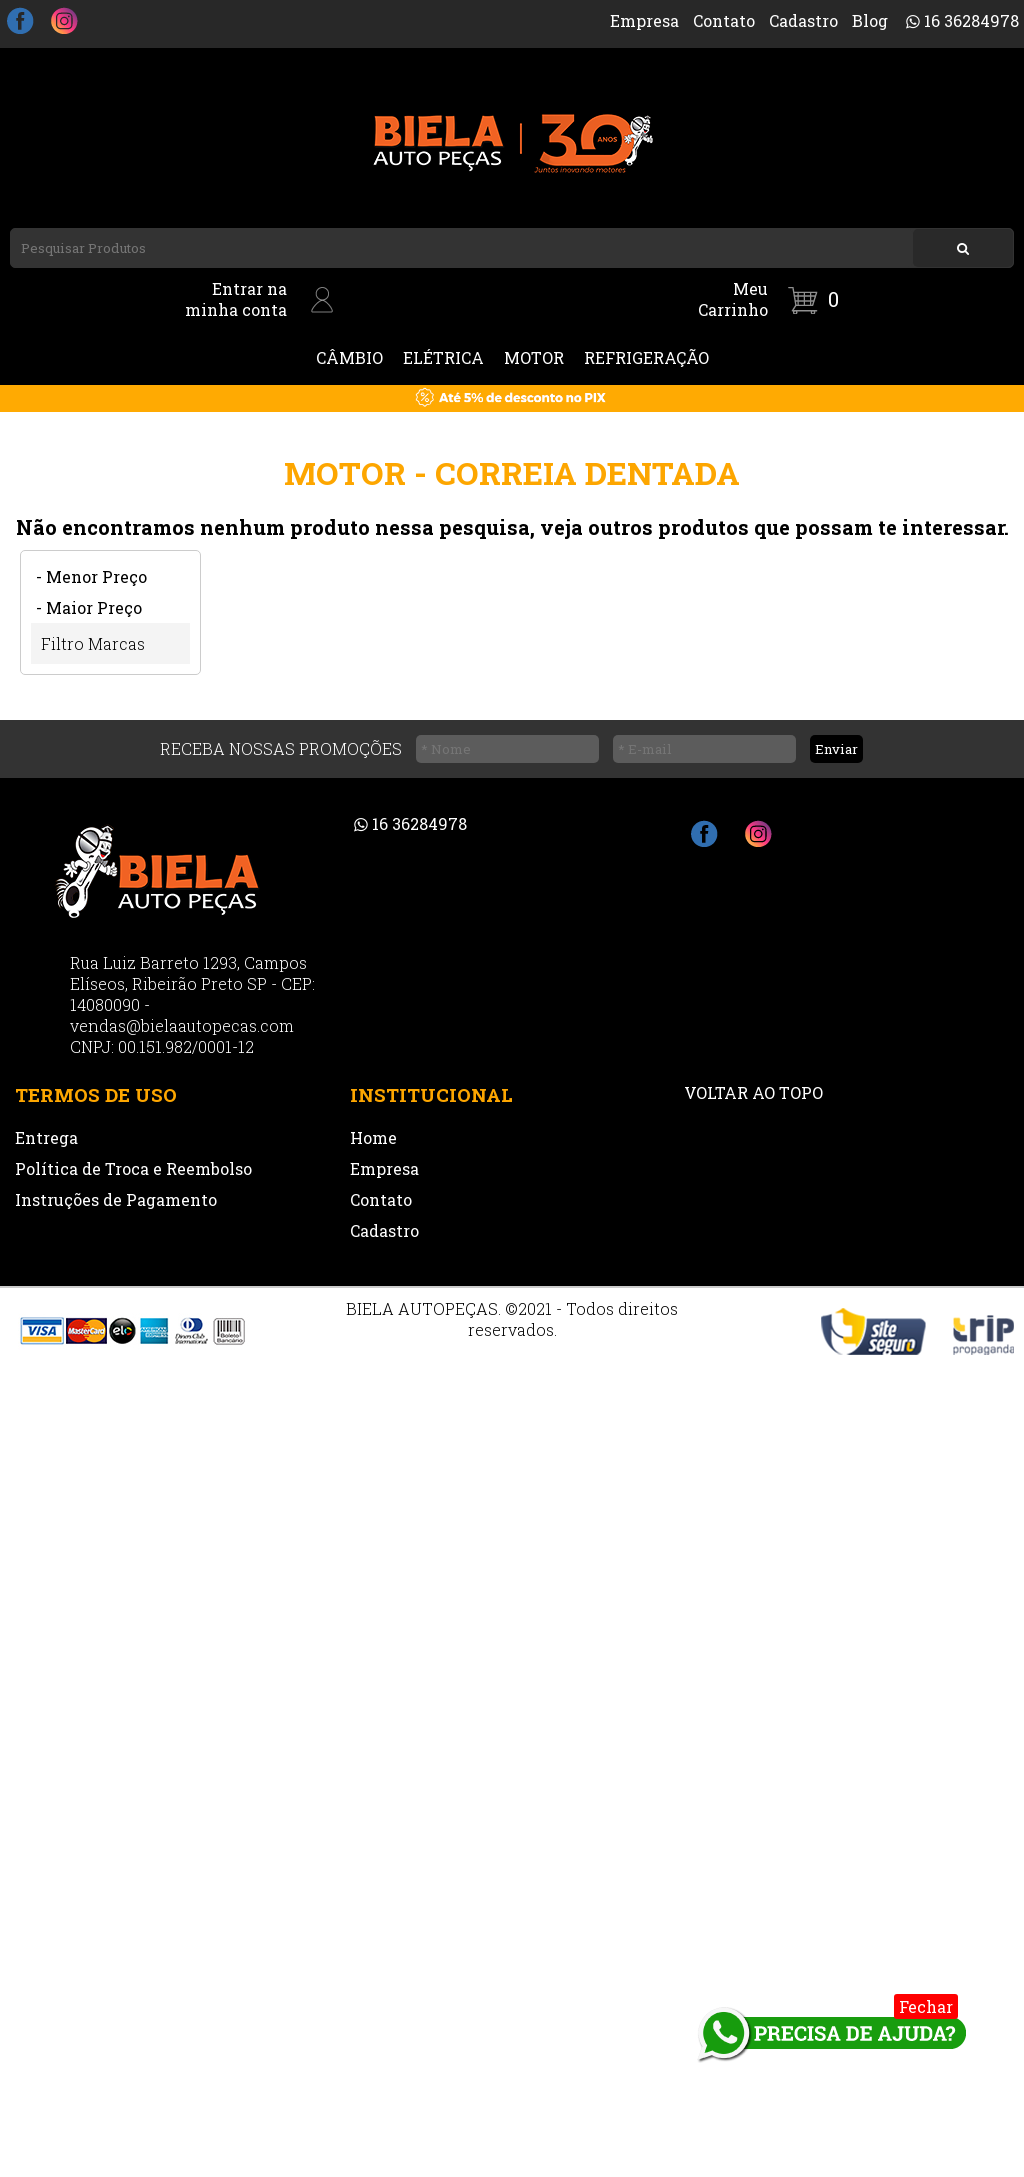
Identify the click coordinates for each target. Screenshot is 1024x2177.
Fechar (926, 2006)
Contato (724, 20)
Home (373, 1137)
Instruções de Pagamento (116, 1199)
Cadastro (803, 20)
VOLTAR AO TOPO (753, 1092)
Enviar (836, 749)
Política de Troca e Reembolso (133, 1168)
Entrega (46, 1137)
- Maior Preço (89, 607)
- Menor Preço (91, 576)
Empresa (644, 20)
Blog (870, 20)
